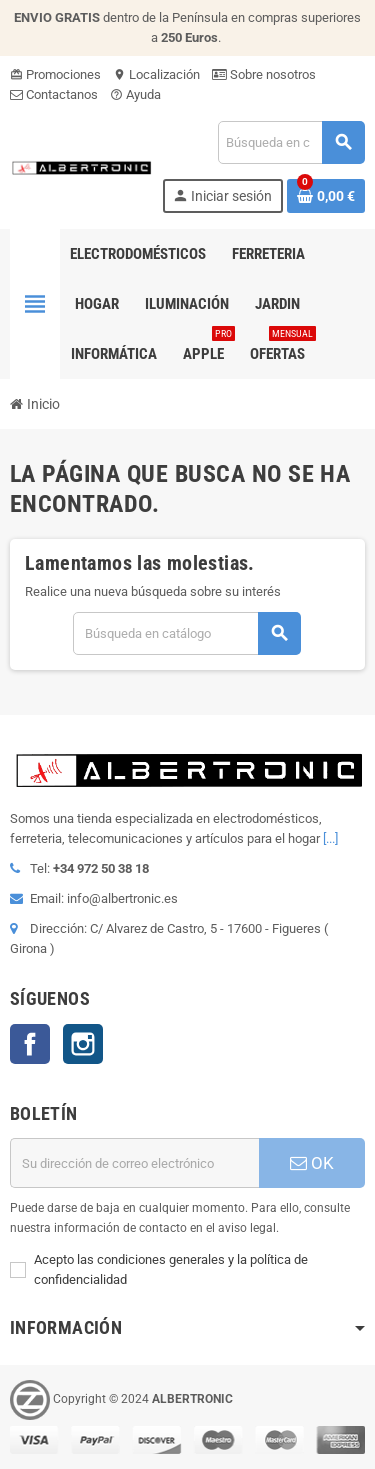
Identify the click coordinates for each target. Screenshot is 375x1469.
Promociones (55, 74)
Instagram (83, 1044)
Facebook (30, 1044)
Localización (156, 74)
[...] (330, 838)
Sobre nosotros (264, 74)
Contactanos (54, 94)
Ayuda (135, 94)
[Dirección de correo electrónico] (134, 1163)
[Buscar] (291, 142)
